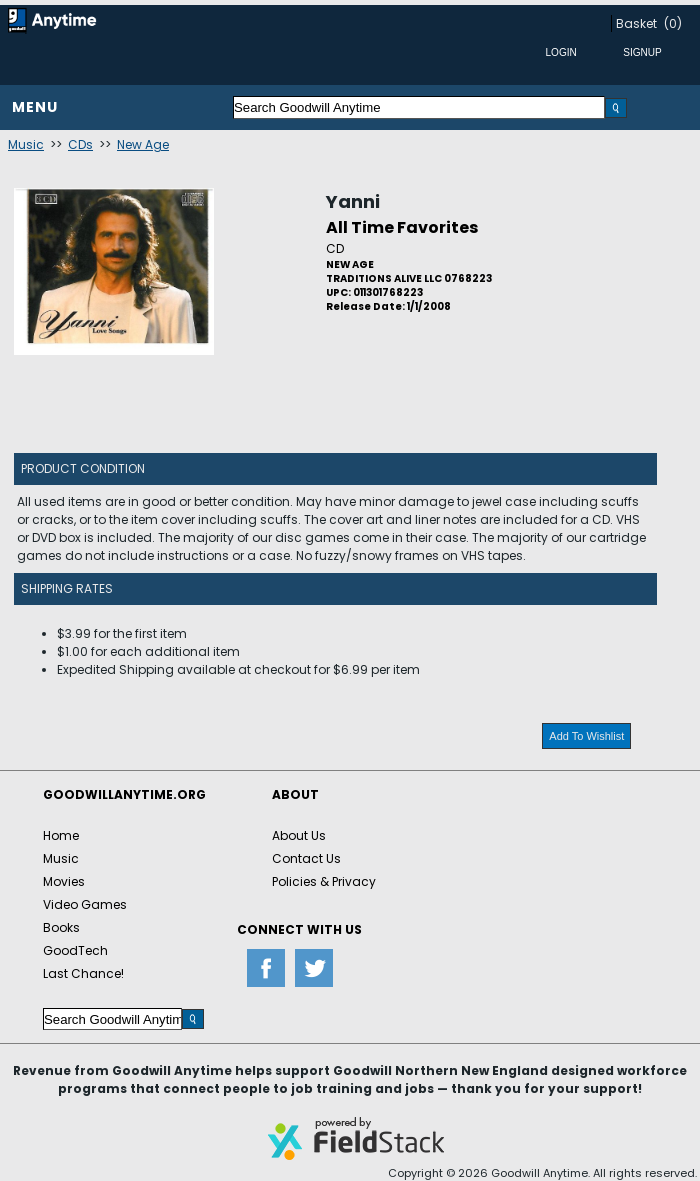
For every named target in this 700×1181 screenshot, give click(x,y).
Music (26, 144)
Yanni (353, 201)
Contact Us (306, 858)
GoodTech (75, 950)
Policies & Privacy (324, 881)
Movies (64, 881)
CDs (80, 144)
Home (61, 835)
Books (61, 927)
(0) (673, 23)
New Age (143, 144)
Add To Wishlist (586, 736)
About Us (299, 835)
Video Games (85, 904)
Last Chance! (83, 973)
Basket (636, 23)
